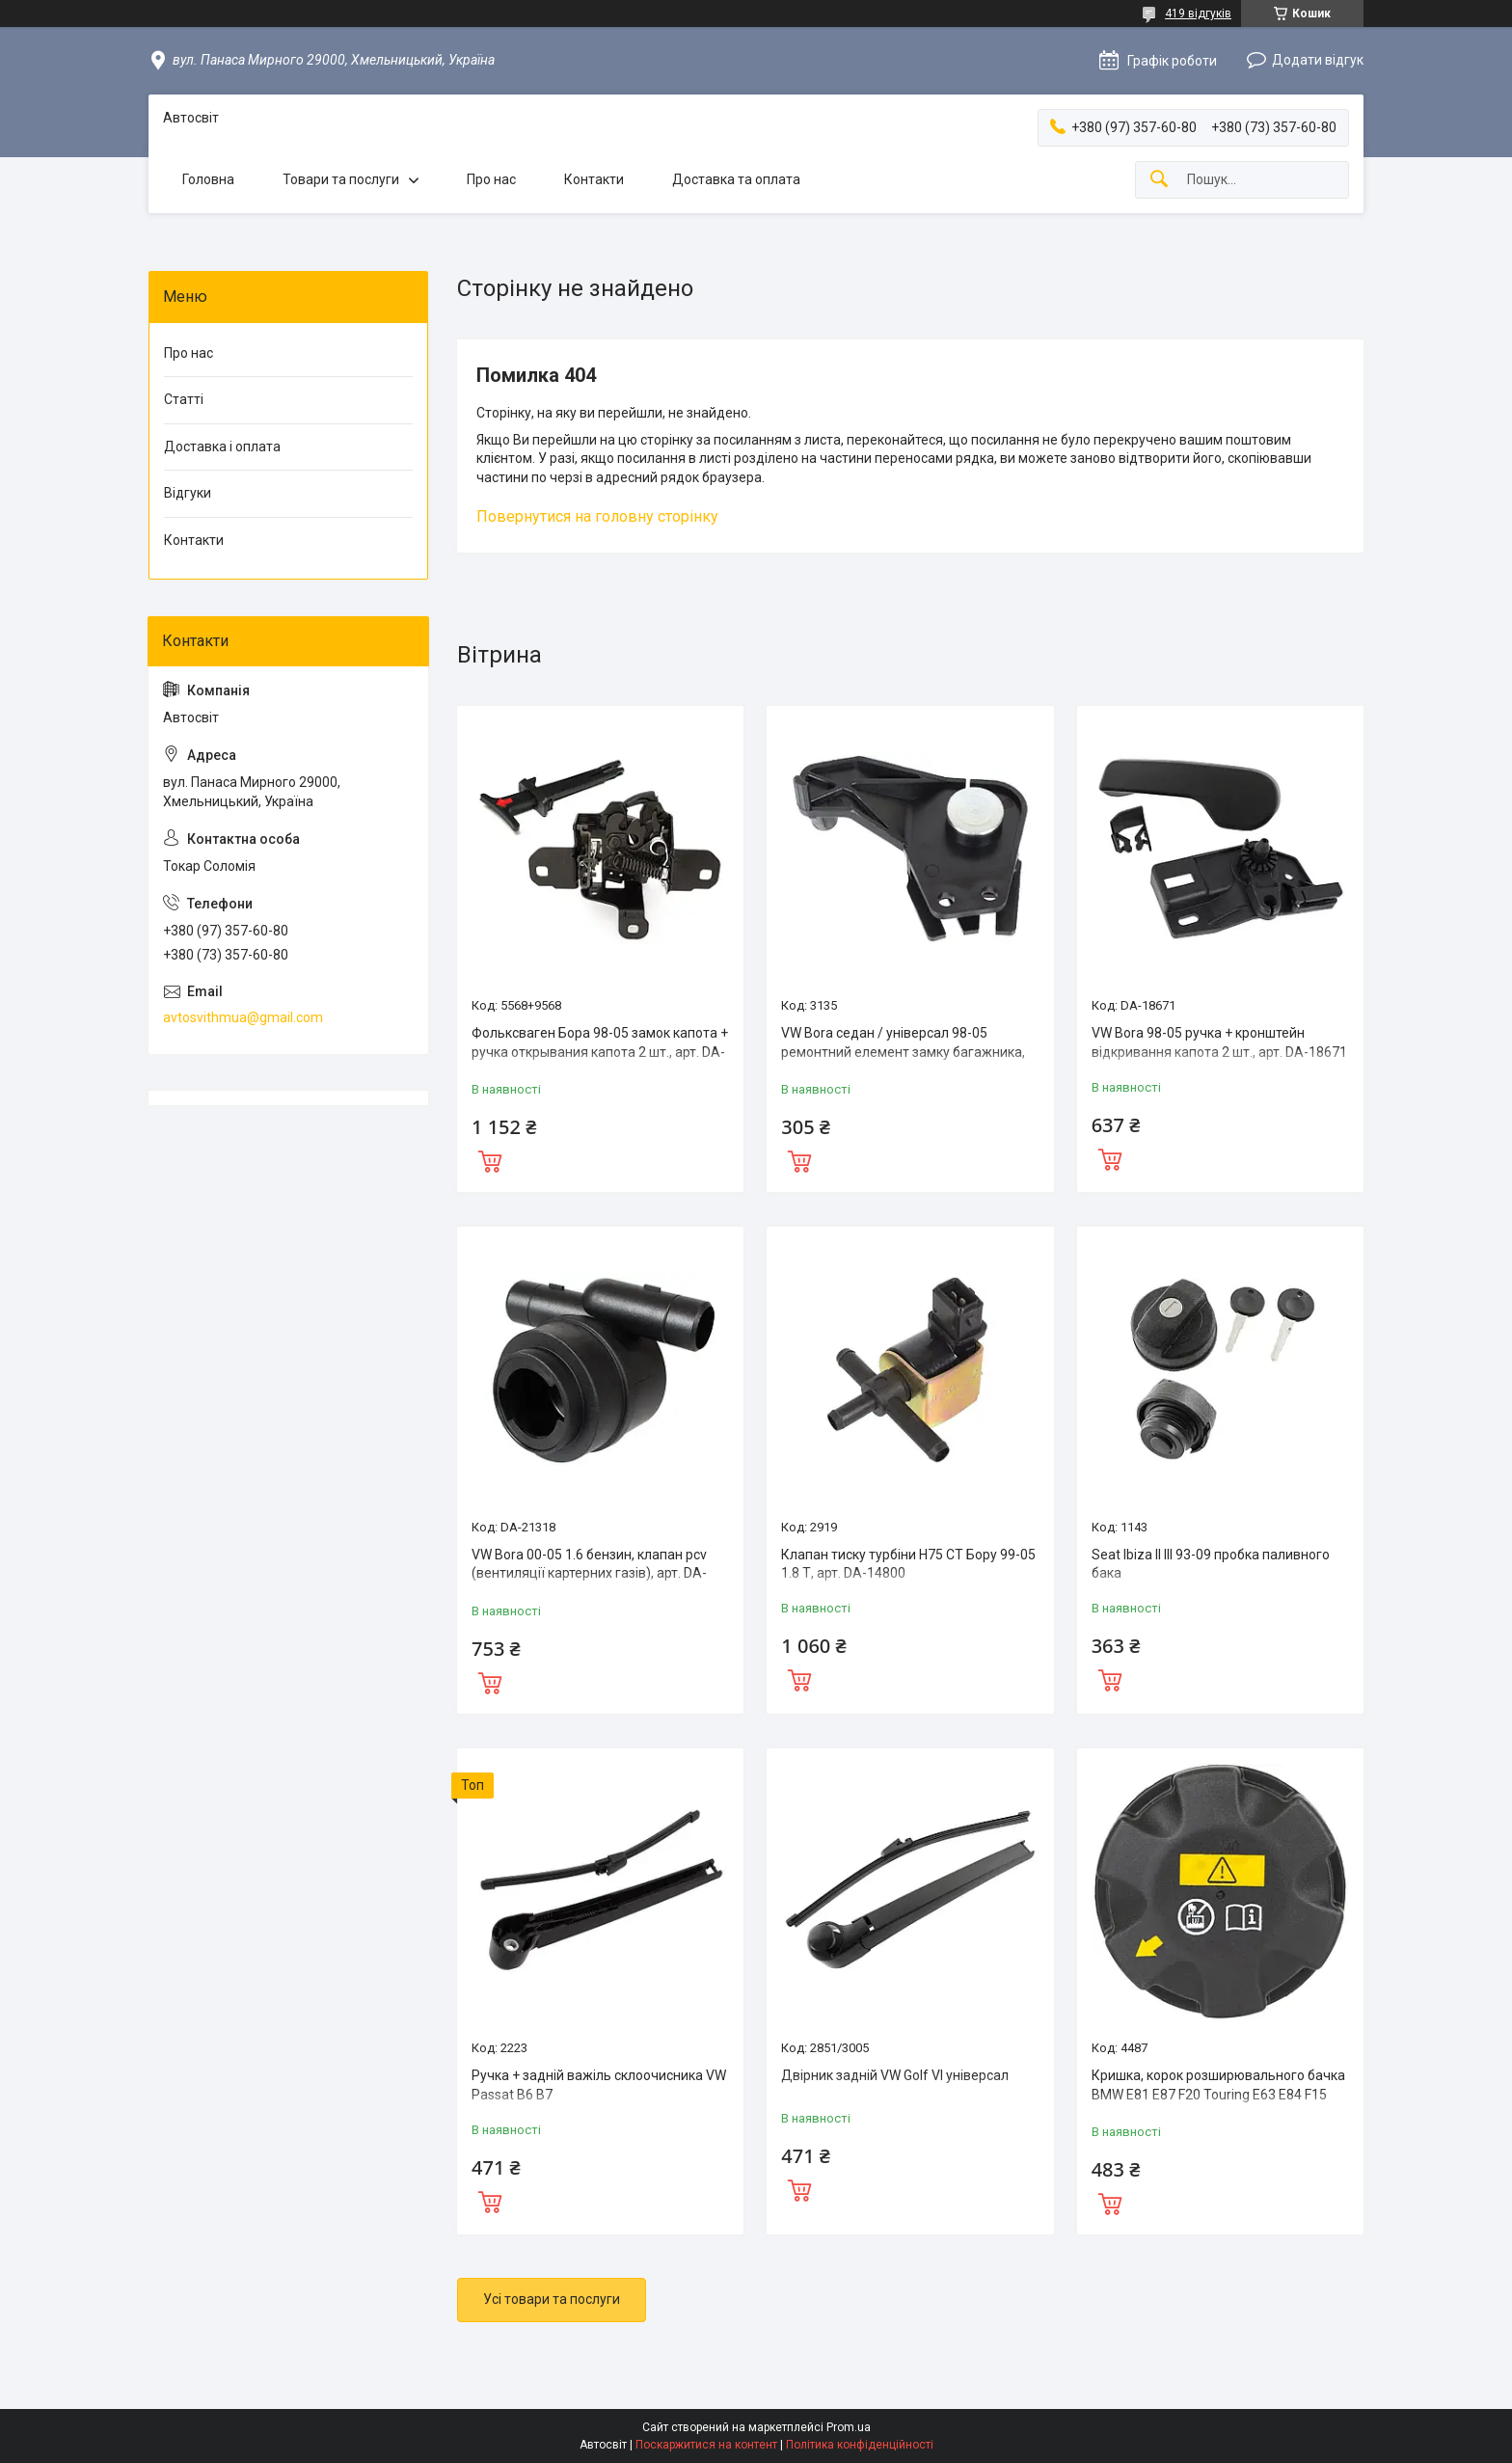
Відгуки (187, 493)
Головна (208, 179)
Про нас (491, 179)
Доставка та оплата (736, 179)
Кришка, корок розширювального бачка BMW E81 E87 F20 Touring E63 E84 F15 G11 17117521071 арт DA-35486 (1218, 2094)
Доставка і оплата (222, 446)
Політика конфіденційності (859, 2444)
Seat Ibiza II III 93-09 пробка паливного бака (1211, 1564)
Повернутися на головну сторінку (597, 516)
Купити (490, 1159)
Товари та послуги (341, 179)
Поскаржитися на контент (706, 2444)
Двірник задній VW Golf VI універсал (895, 2075)
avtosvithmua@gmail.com (243, 1017)
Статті (183, 399)
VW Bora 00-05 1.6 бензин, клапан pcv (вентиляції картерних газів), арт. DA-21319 (589, 1573)
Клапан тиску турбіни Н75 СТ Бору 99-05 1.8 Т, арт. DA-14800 (908, 1564)
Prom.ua (848, 2427)
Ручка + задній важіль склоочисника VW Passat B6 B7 (599, 2085)
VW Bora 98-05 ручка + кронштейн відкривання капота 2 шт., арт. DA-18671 (1219, 1042)
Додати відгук (1318, 60)
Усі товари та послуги (551, 2299)
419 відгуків (1198, 13)
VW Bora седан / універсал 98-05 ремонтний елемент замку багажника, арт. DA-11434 (903, 1051)
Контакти (594, 179)
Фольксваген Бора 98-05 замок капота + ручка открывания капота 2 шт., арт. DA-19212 (600, 1051)
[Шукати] (1159, 180)
